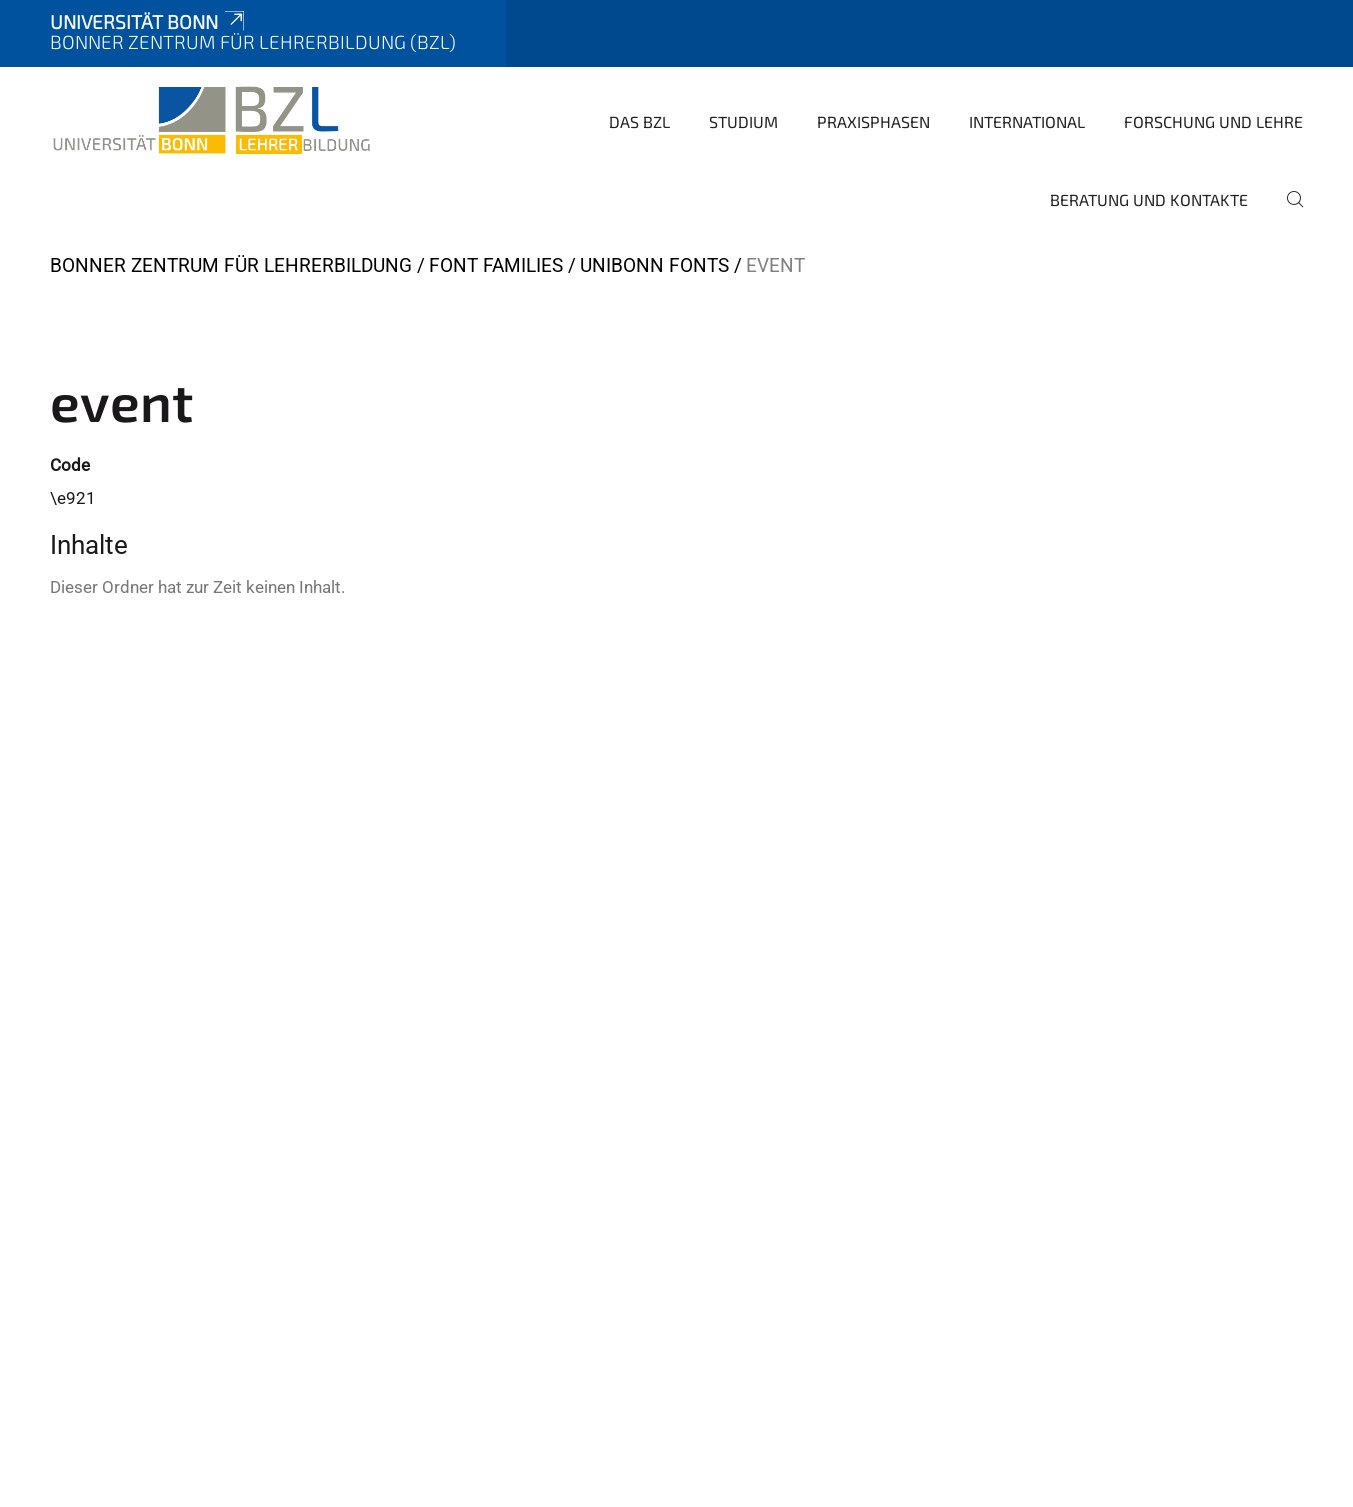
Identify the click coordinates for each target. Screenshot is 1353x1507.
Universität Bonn (149, 21)
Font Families (496, 265)
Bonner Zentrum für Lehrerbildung (231, 265)
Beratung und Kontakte (1149, 199)
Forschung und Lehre (1213, 121)
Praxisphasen (873, 121)
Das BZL (639, 121)
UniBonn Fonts (654, 265)
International (1027, 121)
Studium (743, 121)
